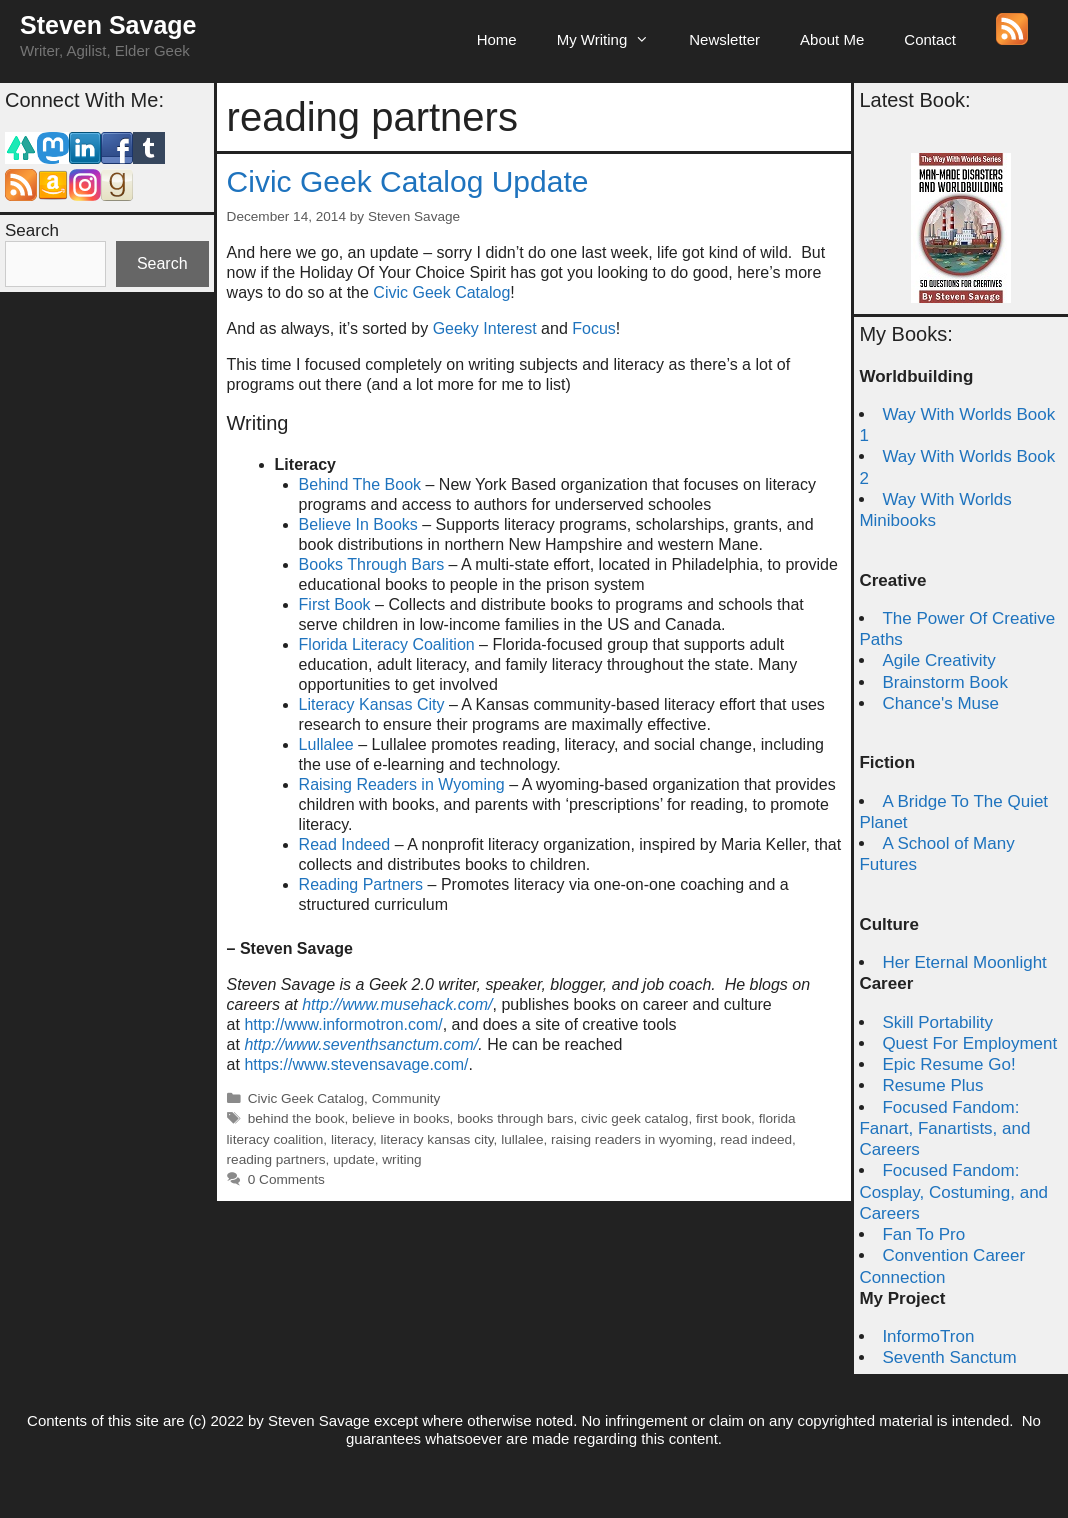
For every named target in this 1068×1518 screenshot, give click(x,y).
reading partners (276, 1159)
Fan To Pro (923, 1234)
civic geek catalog (634, 1118)
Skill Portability (937, 1022)
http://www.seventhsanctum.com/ (361, 1044)
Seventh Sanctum (949, 1357)
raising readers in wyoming (632, 1139)
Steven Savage (108, 25)
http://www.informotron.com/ (343, 1024)
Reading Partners (361, 884)
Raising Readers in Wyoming (402, 784)
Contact (930, 39)
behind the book (296, 1118)
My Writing (613, 40)
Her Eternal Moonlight (964, 962)
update (354, 1159)
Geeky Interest (485, 328)
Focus (594, 328)
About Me (832, 39)
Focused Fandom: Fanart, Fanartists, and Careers (944, 1129)
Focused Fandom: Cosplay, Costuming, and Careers (953, 1192)
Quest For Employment (969, 1043)
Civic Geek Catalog (441, 292)
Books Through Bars (372, 564)
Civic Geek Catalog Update (408, 181)
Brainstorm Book (945, 682)
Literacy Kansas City (372, 704)
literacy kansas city (437, 1139)
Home (497, 39)
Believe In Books (358, 524)
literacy (352, 1139)
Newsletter (724, 39)
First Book (335, 604)
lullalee (522, 1139)
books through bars (515, 1118)
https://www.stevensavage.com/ (356, 1064)
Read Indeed (345, 844)
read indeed (756, 1139)
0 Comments (286, 1179)
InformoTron (928, 1336)
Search (32, 230)
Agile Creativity (938, 660)
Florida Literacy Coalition (387, 644)
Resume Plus (932, 1085)
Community (406, 1098)
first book (723, 1118)
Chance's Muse (940, 703)
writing (401, 1159)
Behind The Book (360, 484)
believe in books (401, 1118)
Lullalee (326, 744)
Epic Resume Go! (948, 1064)
